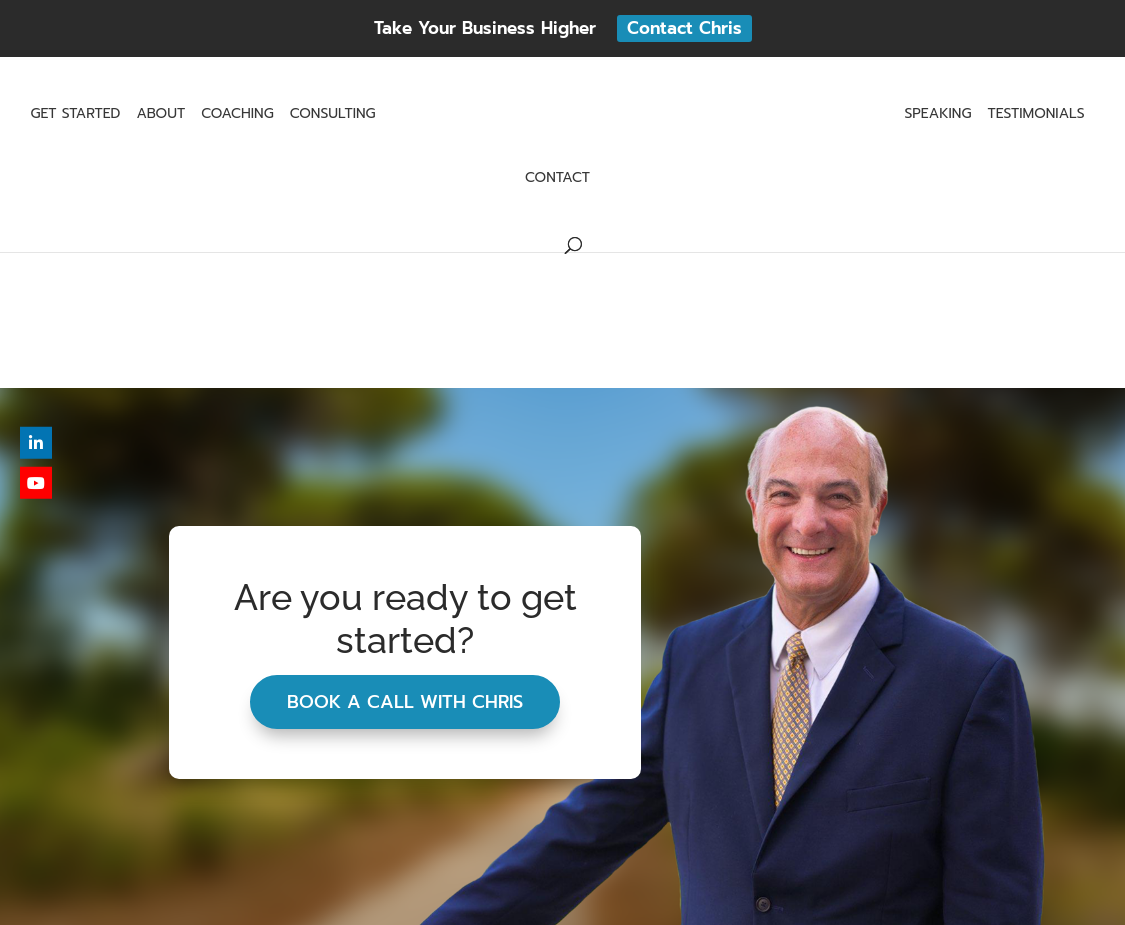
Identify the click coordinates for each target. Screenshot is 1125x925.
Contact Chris (684, 28)
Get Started (75, 115)
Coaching (237, 115)
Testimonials (1035, 115)
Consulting (333, 115)
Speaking (937, 115)
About (160, 115)
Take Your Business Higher (485, 28)
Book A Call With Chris (405, 702)
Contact (557, 179)
